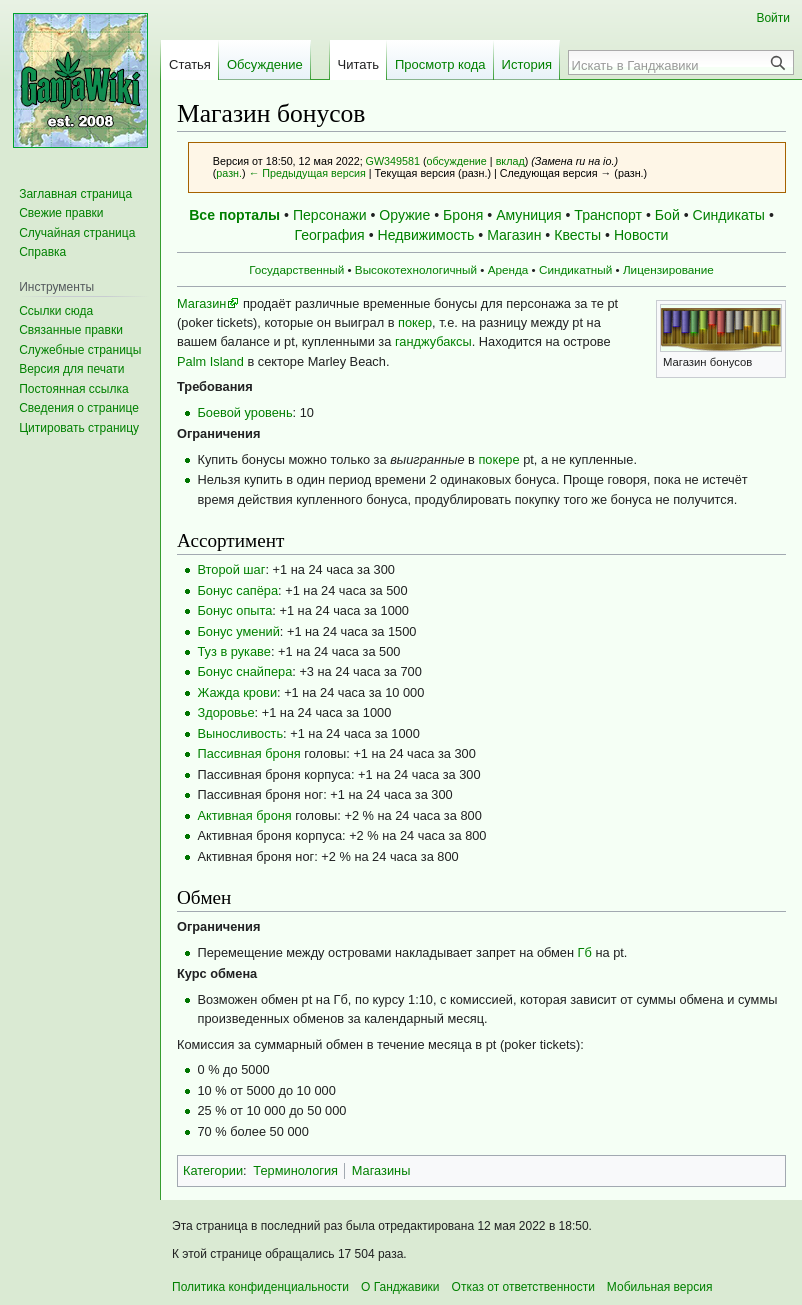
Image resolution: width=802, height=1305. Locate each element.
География (330, 235)
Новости (641, 235)
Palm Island (210, 361)
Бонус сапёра (237, 590)
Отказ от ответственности (523, 1287)
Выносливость (240, 733)
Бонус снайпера (244, 671)
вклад (510, 161)
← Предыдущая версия (307, 173)
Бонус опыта (234, 610)
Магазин (514, 235)
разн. (229, 173)
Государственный (296, 269)
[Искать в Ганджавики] (670, 65)
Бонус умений (238, 631)
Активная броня (244, 815)
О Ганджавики (400, 1287)
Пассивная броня (248, 753)
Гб (585, 952)
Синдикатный (575, 269)
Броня (463, 215)
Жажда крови (237, 692)
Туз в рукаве (233, 651)
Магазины (381, 1170)
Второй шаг (231, 569)
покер (415, 322)
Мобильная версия (660, 1287)
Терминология (295, 1170)
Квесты (577, 235)
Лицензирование (668, 269)
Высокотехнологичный (416, 269)
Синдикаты (729, 215)
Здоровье (225, 712)
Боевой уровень (244, 412)
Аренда (508, 269)
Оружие (404, 215)
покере (498, 459)
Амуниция (528, 215)
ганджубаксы (433, 341)
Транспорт (608, 215)
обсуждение (457, 161)
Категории (213, 1170)
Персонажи (330, 215)
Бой (667, 215)
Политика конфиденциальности (260, 1287)
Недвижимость (426, 235)
